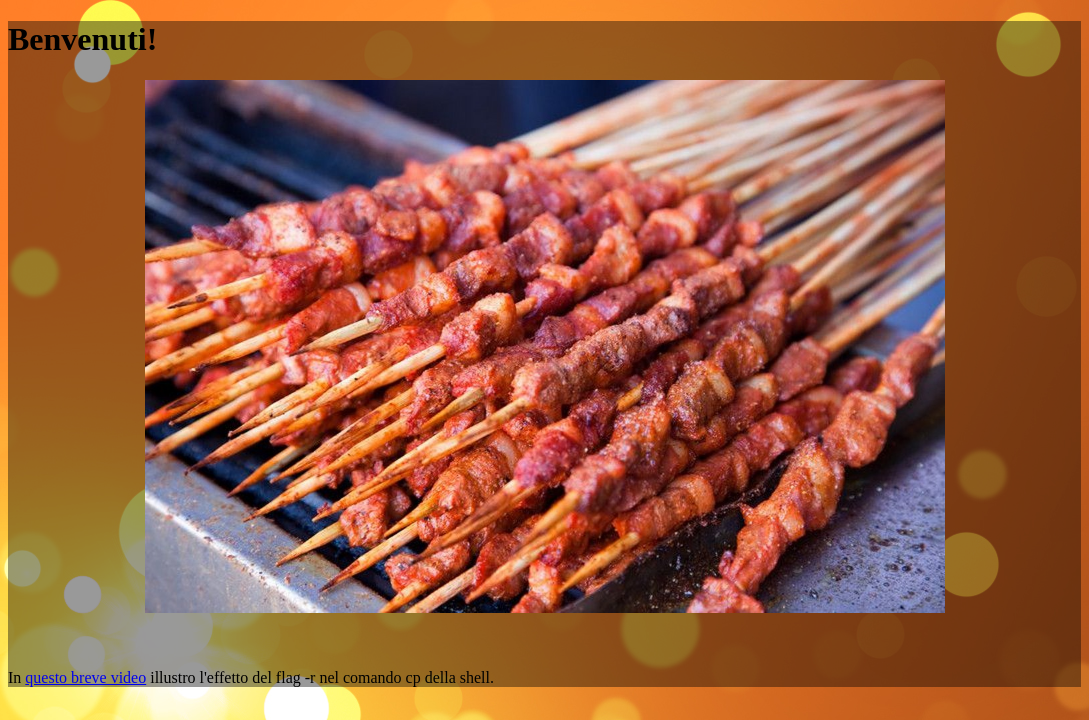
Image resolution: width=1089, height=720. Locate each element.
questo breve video (85, 677)
